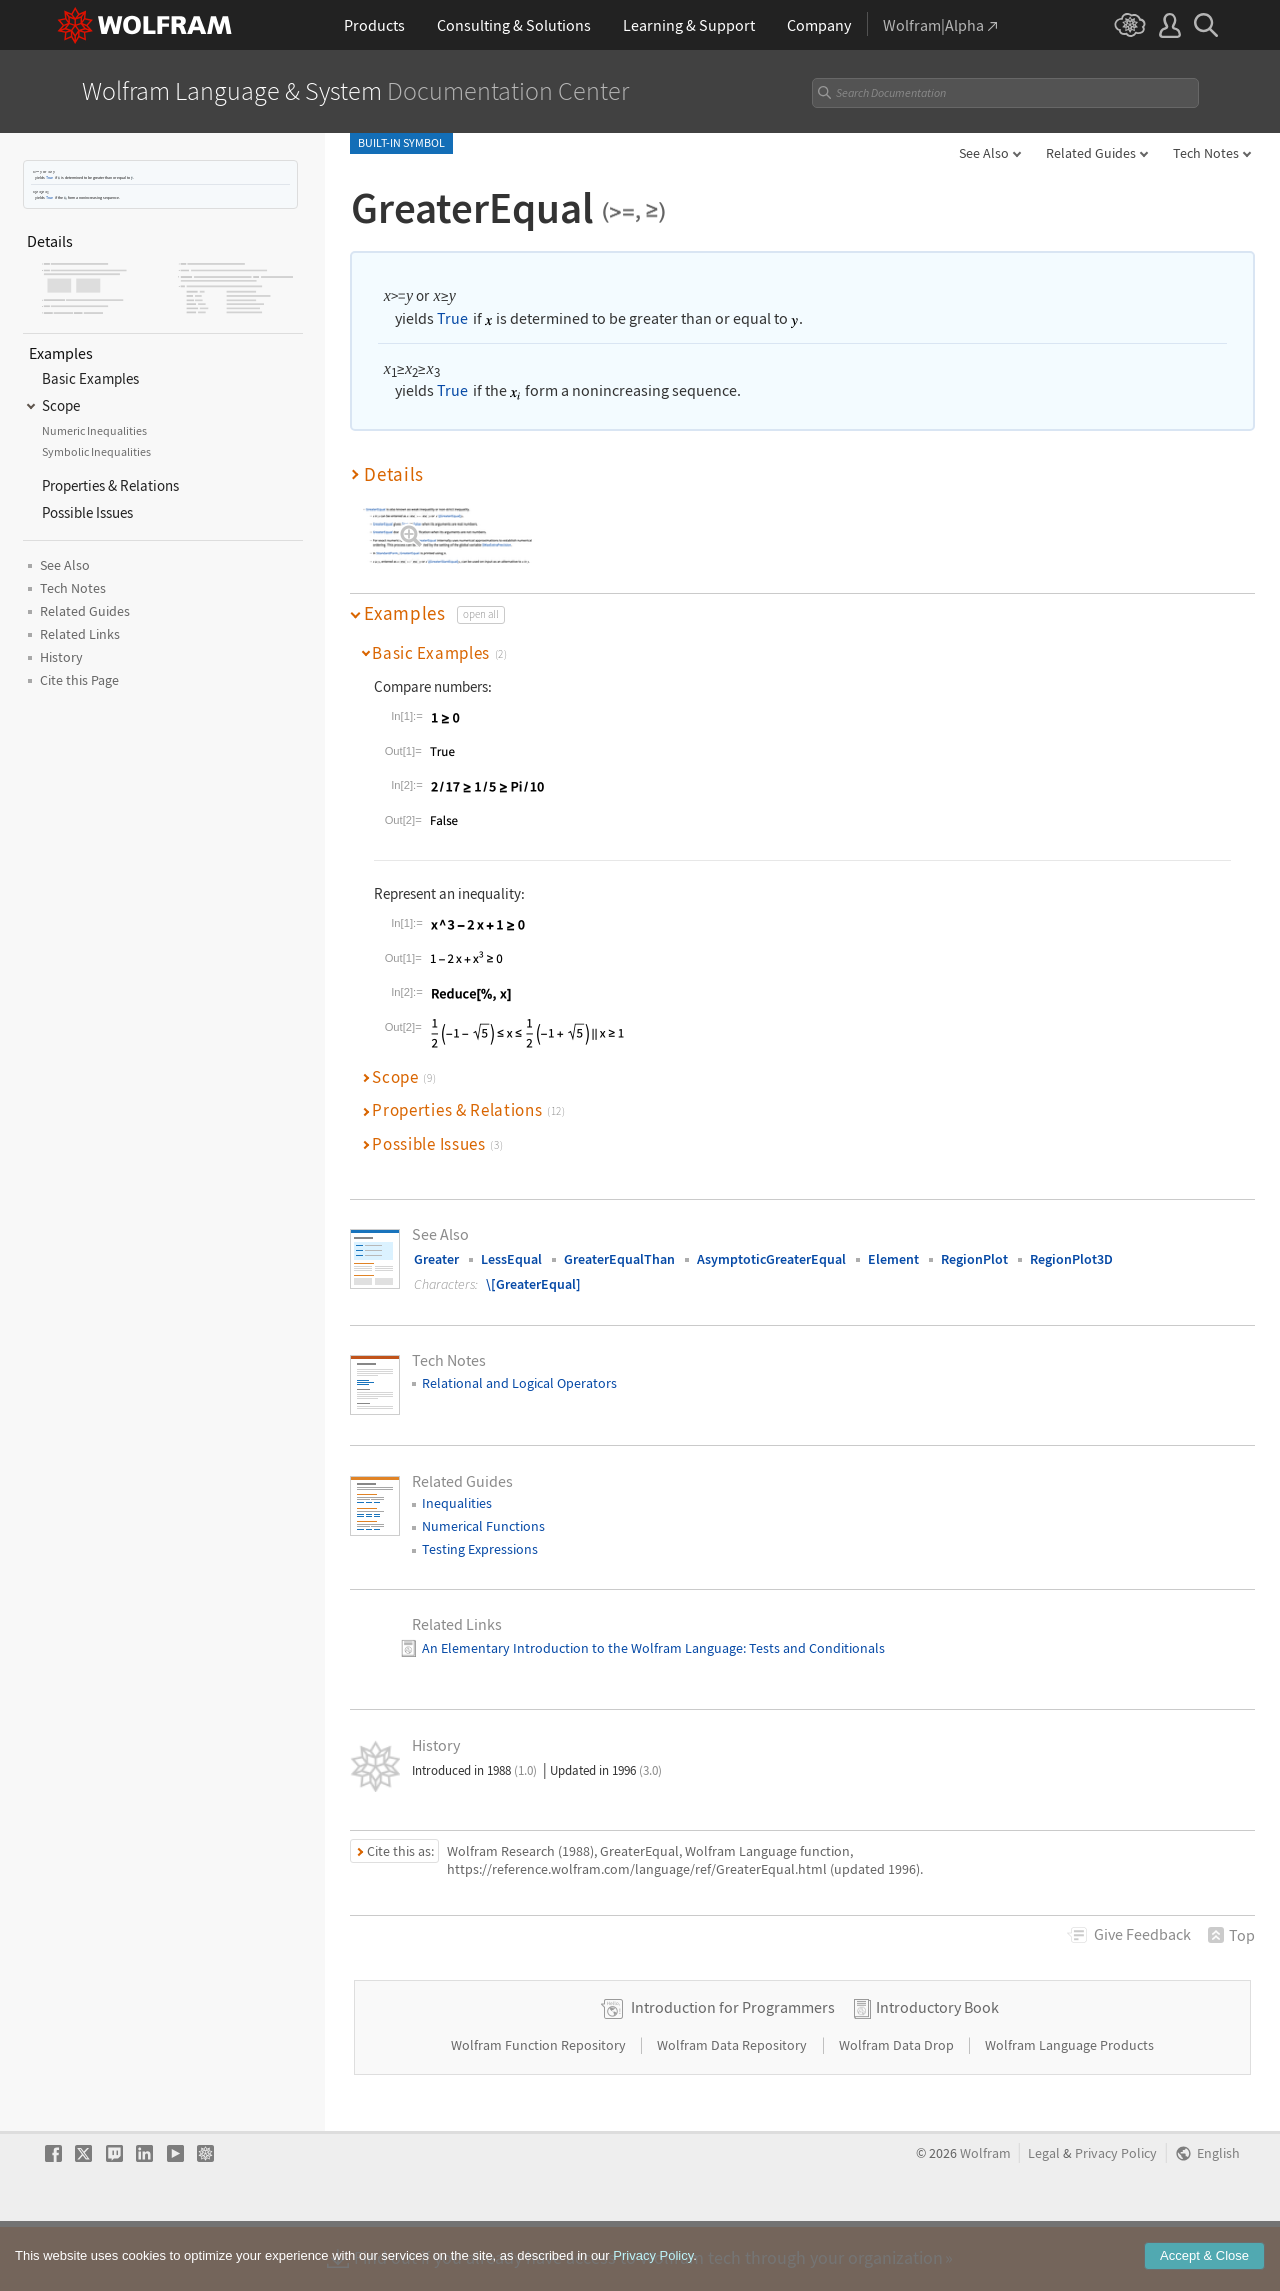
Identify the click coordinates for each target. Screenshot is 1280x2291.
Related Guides (1091, 153)
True (49, 177)
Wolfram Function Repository (540, 2109)
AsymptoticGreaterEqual (771, 1259)
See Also (984, 153)
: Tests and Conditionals (814, 1648)
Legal (1044, 2217)
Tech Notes (1206, 153)
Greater (436, 1259)
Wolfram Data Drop (898, 2109)
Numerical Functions (483, 1526)
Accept (1204, 2263)
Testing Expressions (480, 1549)
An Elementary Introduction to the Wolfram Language (582, 1648)
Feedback (1142, 1934)
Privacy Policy (1116, 2217)
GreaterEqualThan (619, 1259)
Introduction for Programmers (733, 2071)
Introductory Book (937, 2071)
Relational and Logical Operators (519, 1383)
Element (893, 1259)
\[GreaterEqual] (533, 1284)
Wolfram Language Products (1069, 2109)
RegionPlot (974, 1259)
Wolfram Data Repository (733, 2109)
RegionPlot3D (1071, 1259)
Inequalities (457, 1503)
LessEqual (511, 1259)
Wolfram (985, 2217)
